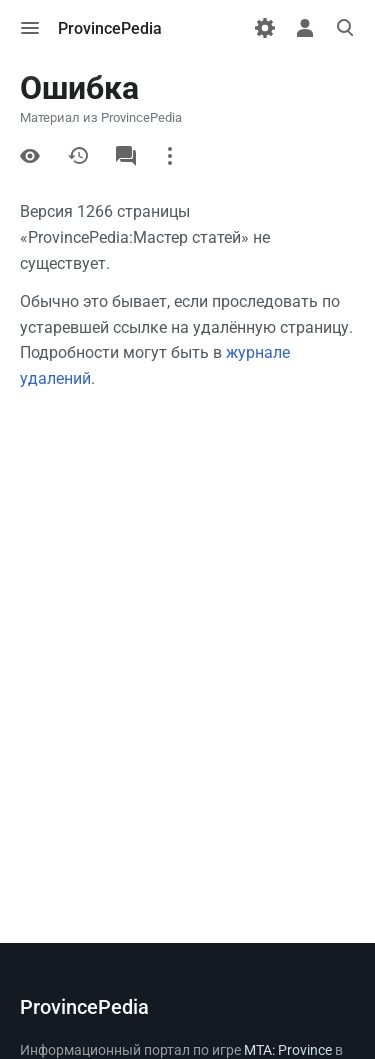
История (78, 156)
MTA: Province (288, 1050)
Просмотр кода (30, 156)
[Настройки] (265, 28)
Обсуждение (126, 156)
